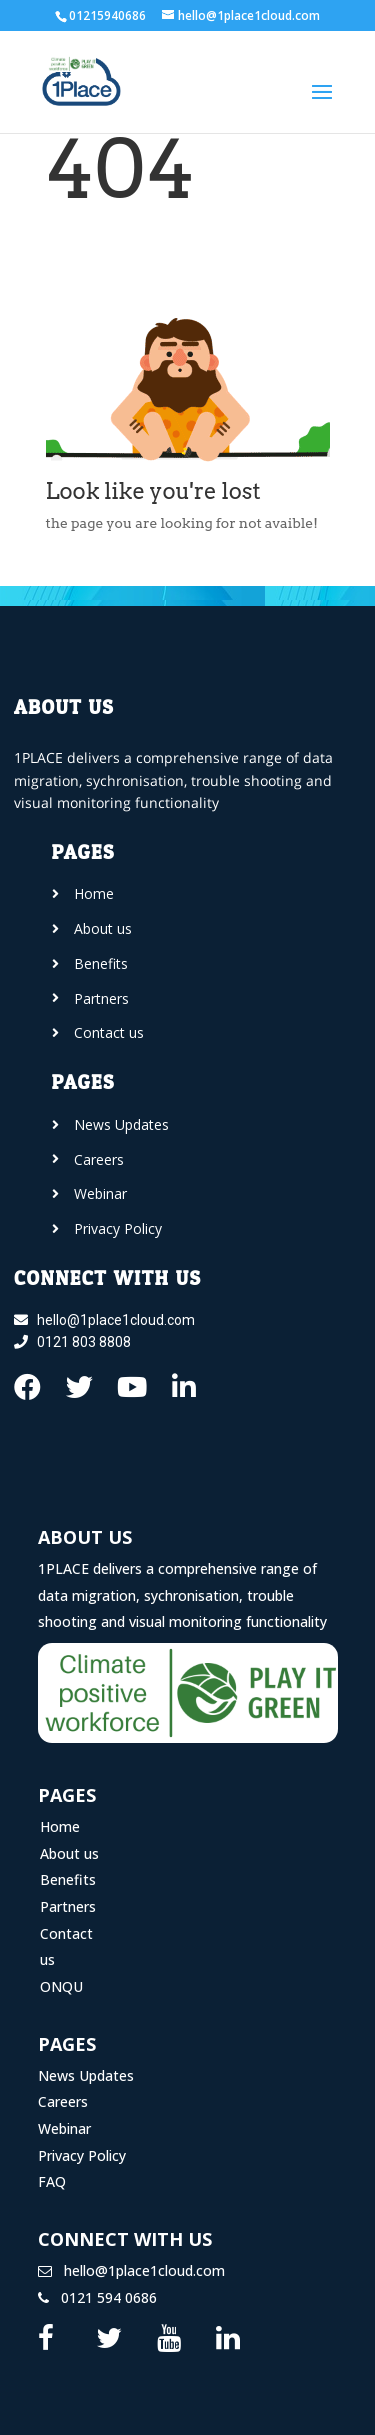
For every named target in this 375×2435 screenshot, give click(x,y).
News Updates (86, 2075)
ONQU (61, 1986)
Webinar (64, 2128)
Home (60, 1826)
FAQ (52, 2181)
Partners (68, 1906)
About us (69, 1853)
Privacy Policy (82, 2155)
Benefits (68, 1879)
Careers (63, 2101)
